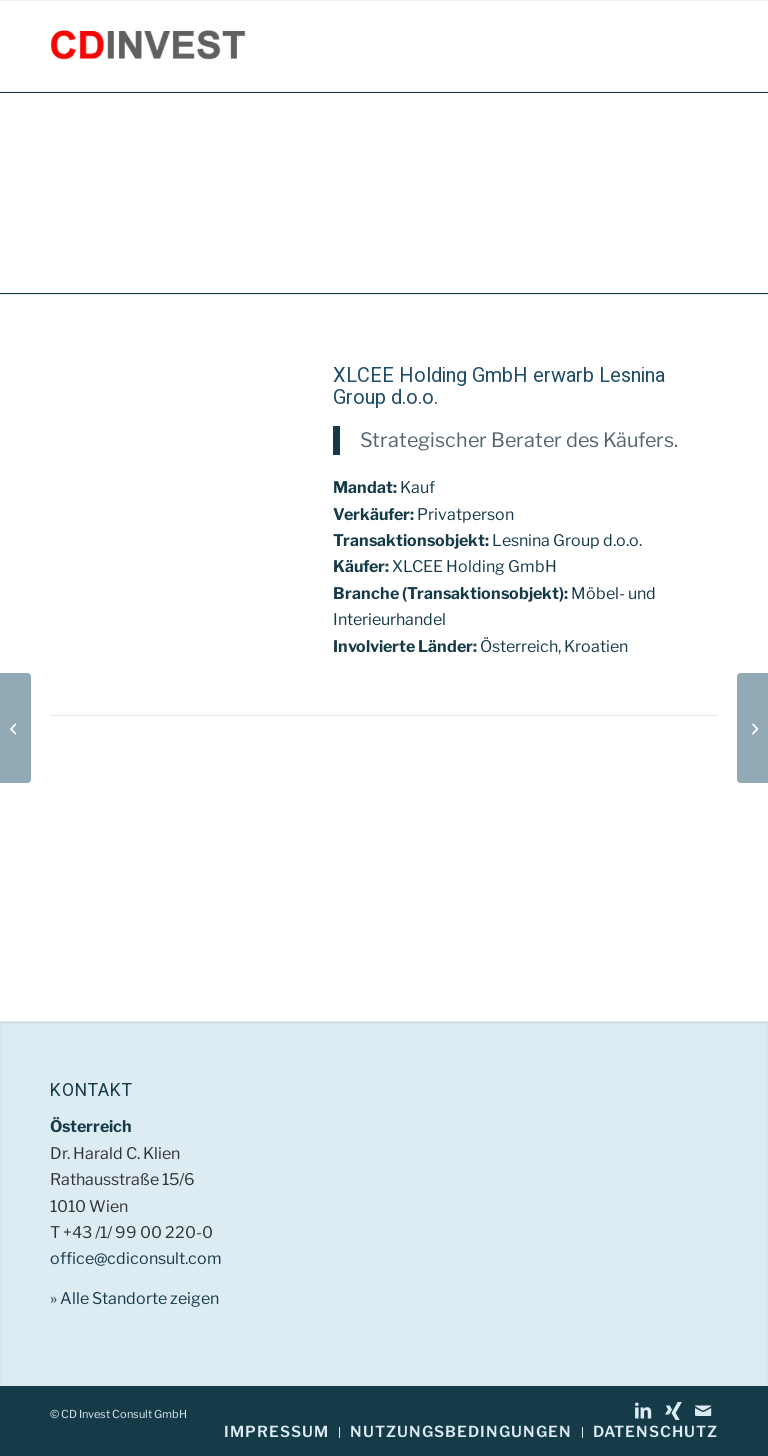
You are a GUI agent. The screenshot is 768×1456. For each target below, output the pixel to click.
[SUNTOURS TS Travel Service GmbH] (752, 728)
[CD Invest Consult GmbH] (148, 46)
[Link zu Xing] (673, 1411)
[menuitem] (276, 1432)
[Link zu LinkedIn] (643, 1411)
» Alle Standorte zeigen (134, 1298)
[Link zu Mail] (703, 1411)
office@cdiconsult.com (136, 1258)
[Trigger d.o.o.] (15, 728)
